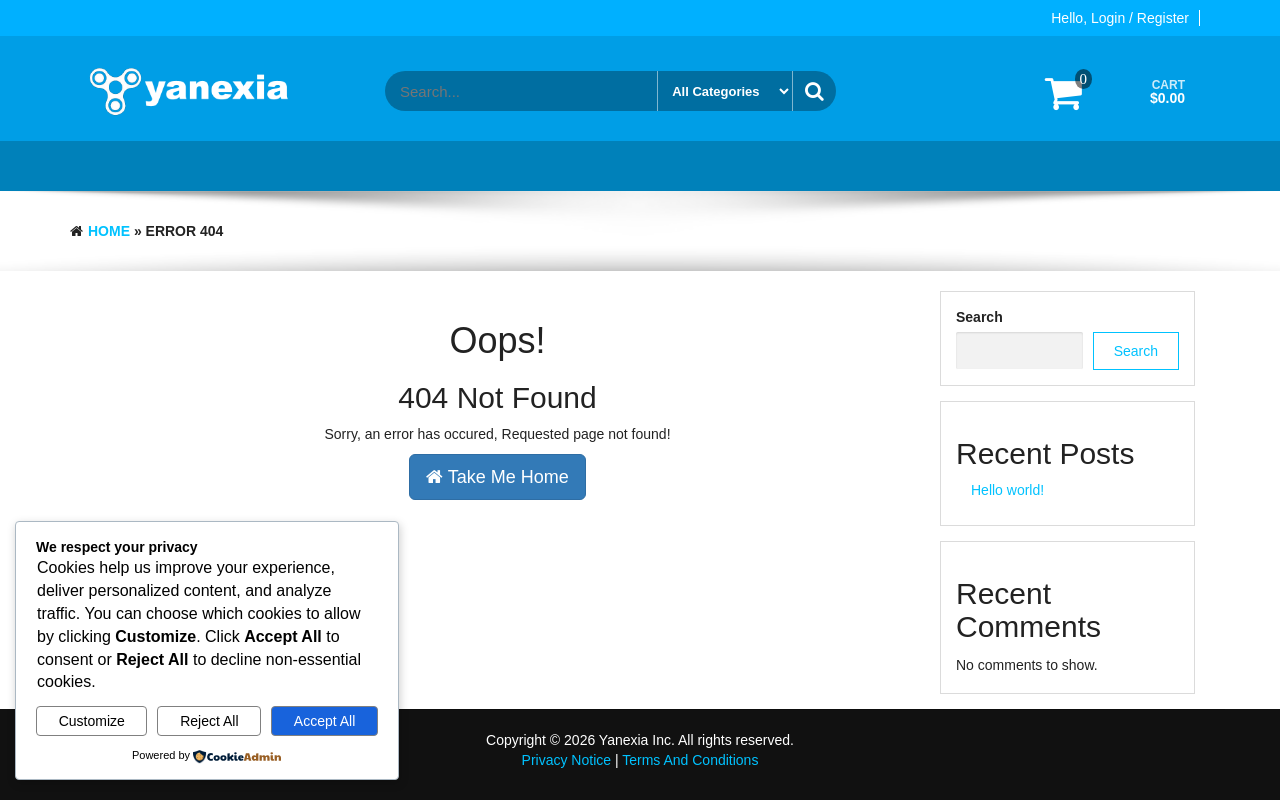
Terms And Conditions (690, 760)
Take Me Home (497, 477)
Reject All (209, 721)
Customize (92, 721)
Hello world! (1007, 490)
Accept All (324, 721)
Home (109, 231)
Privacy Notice (566, 760)
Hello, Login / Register (1120, 18)
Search (979, 317)
